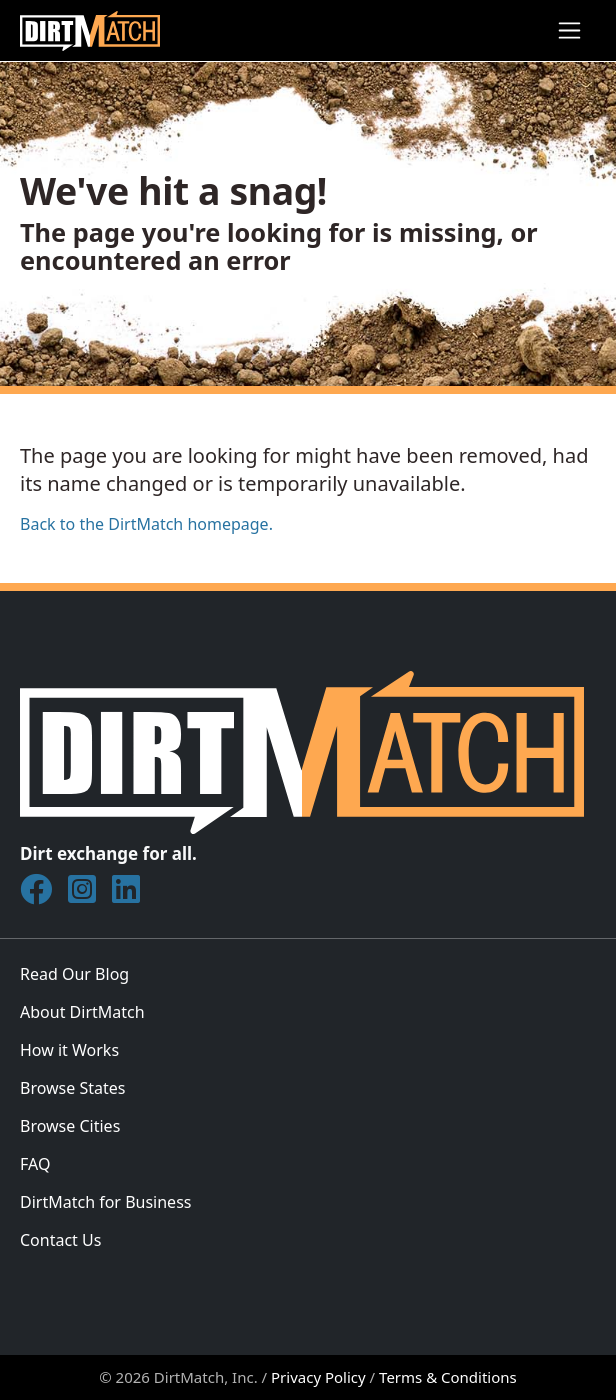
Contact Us (60, 1240)
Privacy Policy (318, 1377)
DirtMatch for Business (105, 1202)
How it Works (69, 1050)
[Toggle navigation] (569, 30)
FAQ (35, 1164)
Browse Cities (70, 1126)
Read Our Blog (74, 974)
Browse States (72, 1088)
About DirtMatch (82, 1012)
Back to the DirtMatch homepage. (146, 524)
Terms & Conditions (448, 1377)
